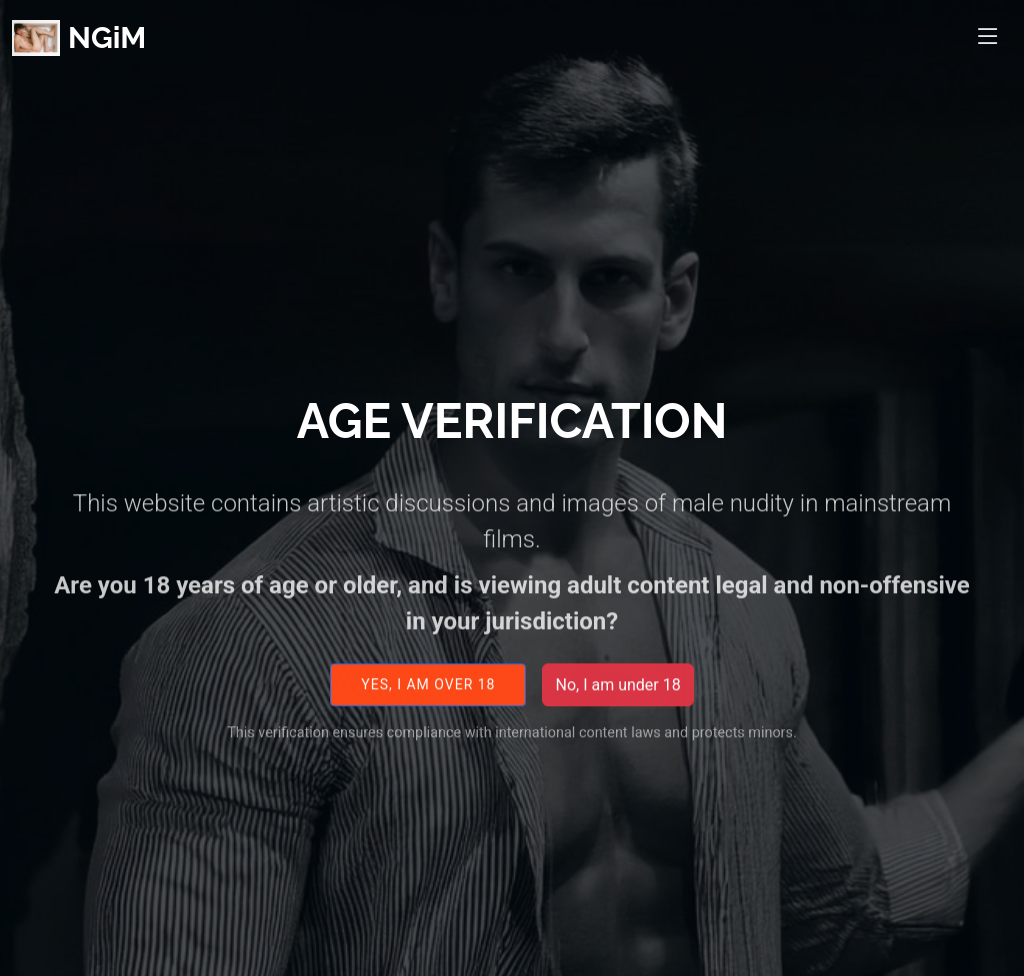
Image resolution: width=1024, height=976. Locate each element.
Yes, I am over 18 (428, 696)
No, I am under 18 (617, 696)
